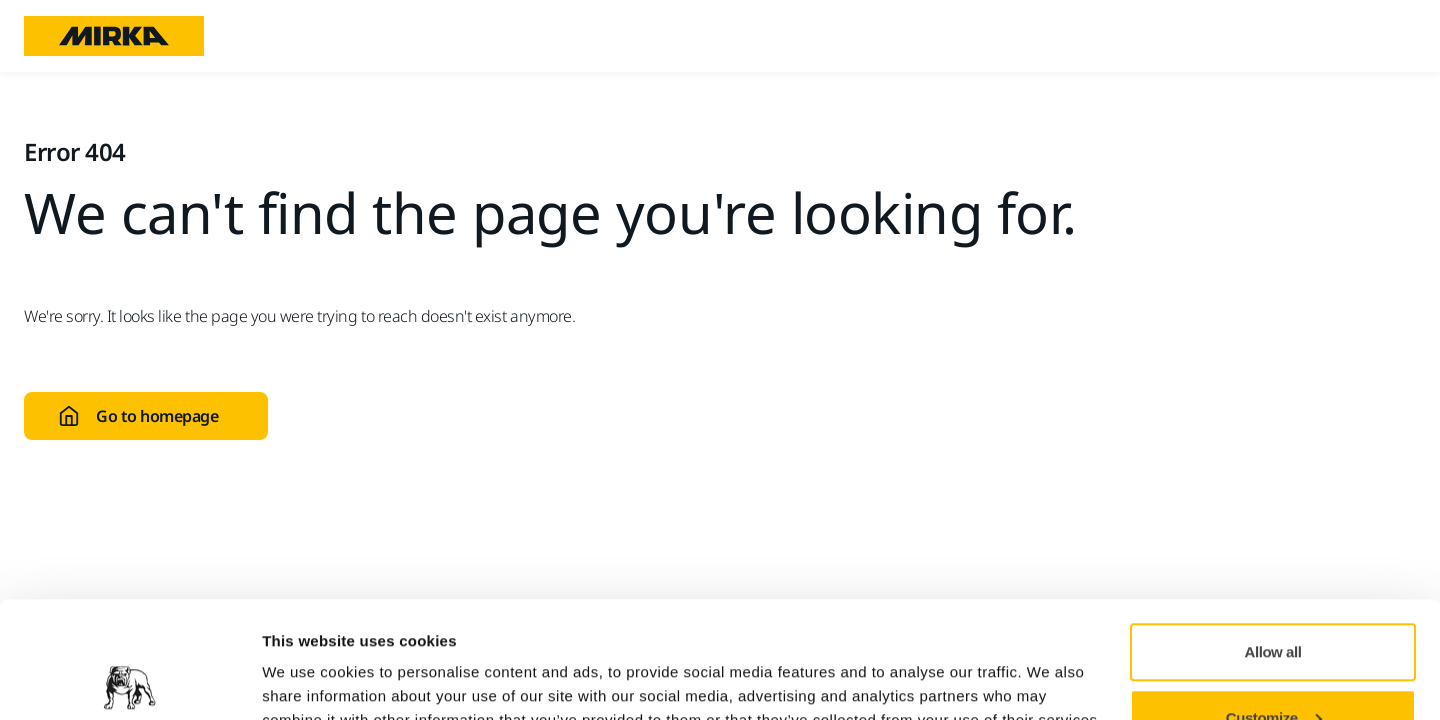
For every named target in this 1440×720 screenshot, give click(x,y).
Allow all (1273, 535)
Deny (1273, 666)
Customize (1274, 601)
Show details (308, 658)
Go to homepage (138, 416)
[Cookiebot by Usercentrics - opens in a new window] (129, 681)
